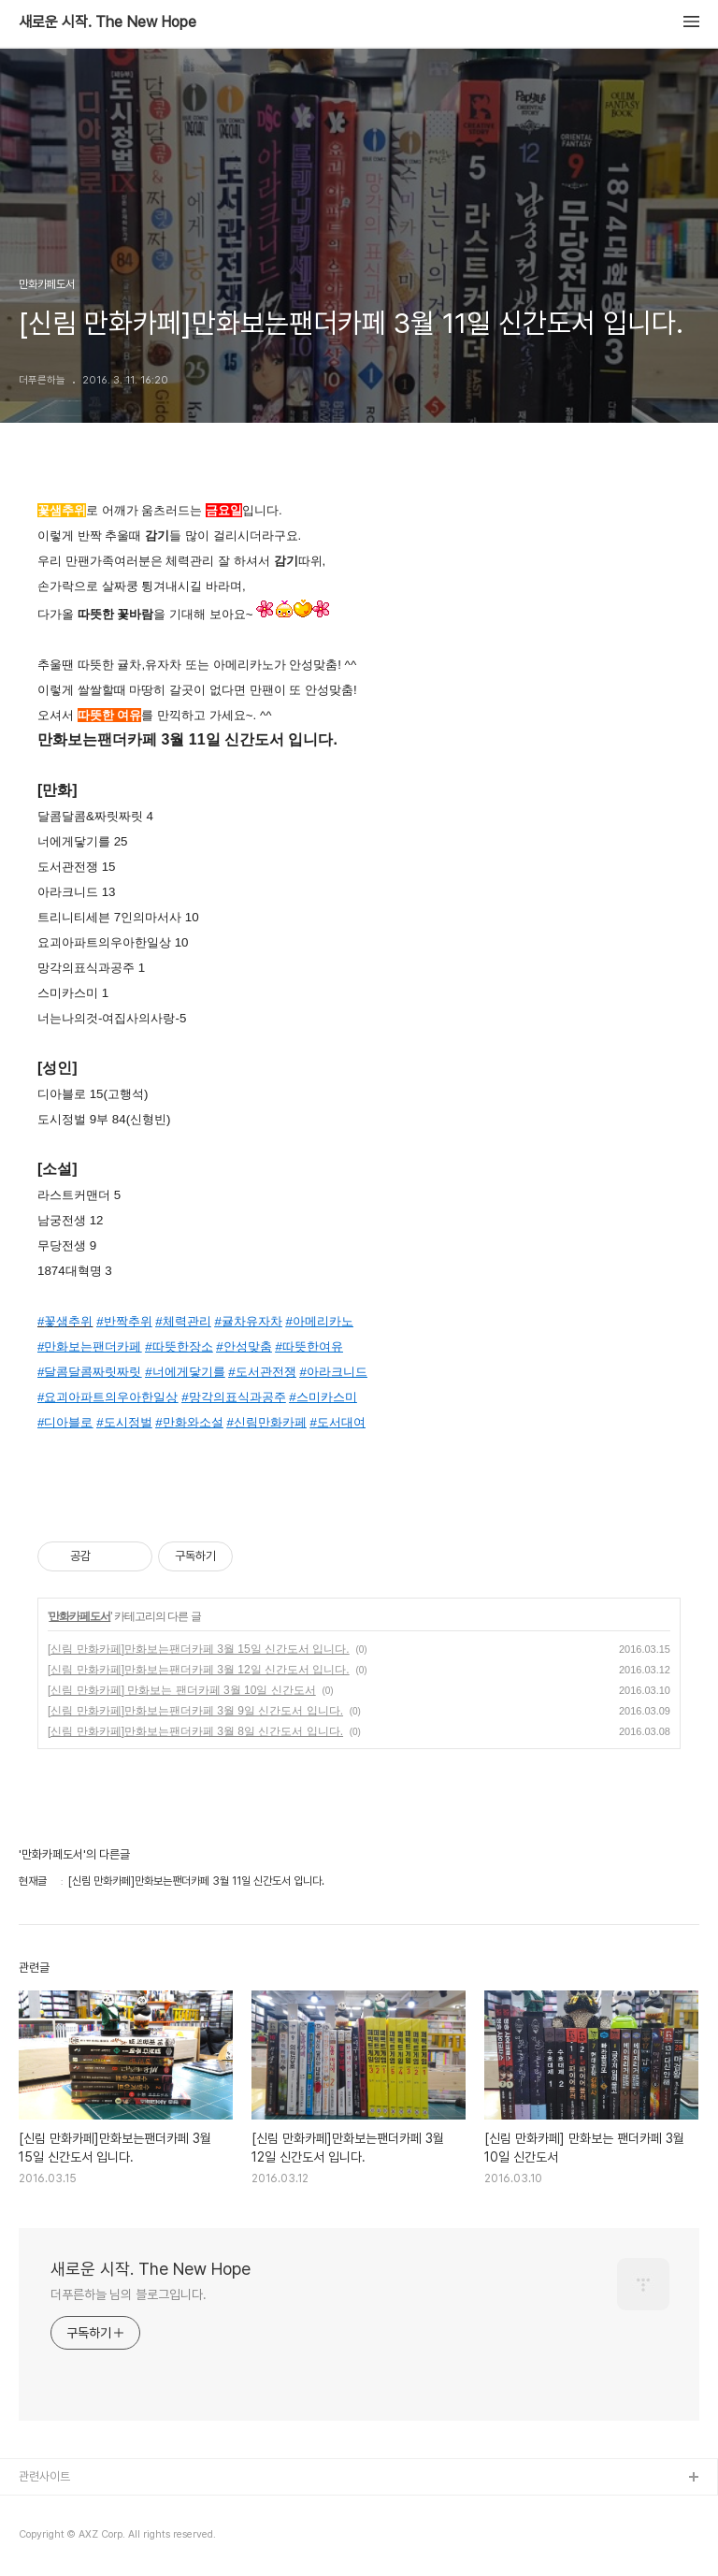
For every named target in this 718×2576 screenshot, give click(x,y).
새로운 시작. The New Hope (107, 22)
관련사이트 (44, 2476)
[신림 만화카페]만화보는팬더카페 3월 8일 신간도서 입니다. (195, 1731)
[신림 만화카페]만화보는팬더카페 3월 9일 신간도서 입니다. (195, 1710)
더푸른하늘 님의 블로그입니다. (128, 2294)
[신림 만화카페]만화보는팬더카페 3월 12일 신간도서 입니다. (199, 1669)
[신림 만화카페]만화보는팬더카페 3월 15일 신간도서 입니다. (199, 1649)
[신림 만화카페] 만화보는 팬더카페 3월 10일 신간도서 (182, 1690)
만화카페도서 (79, 1616)
